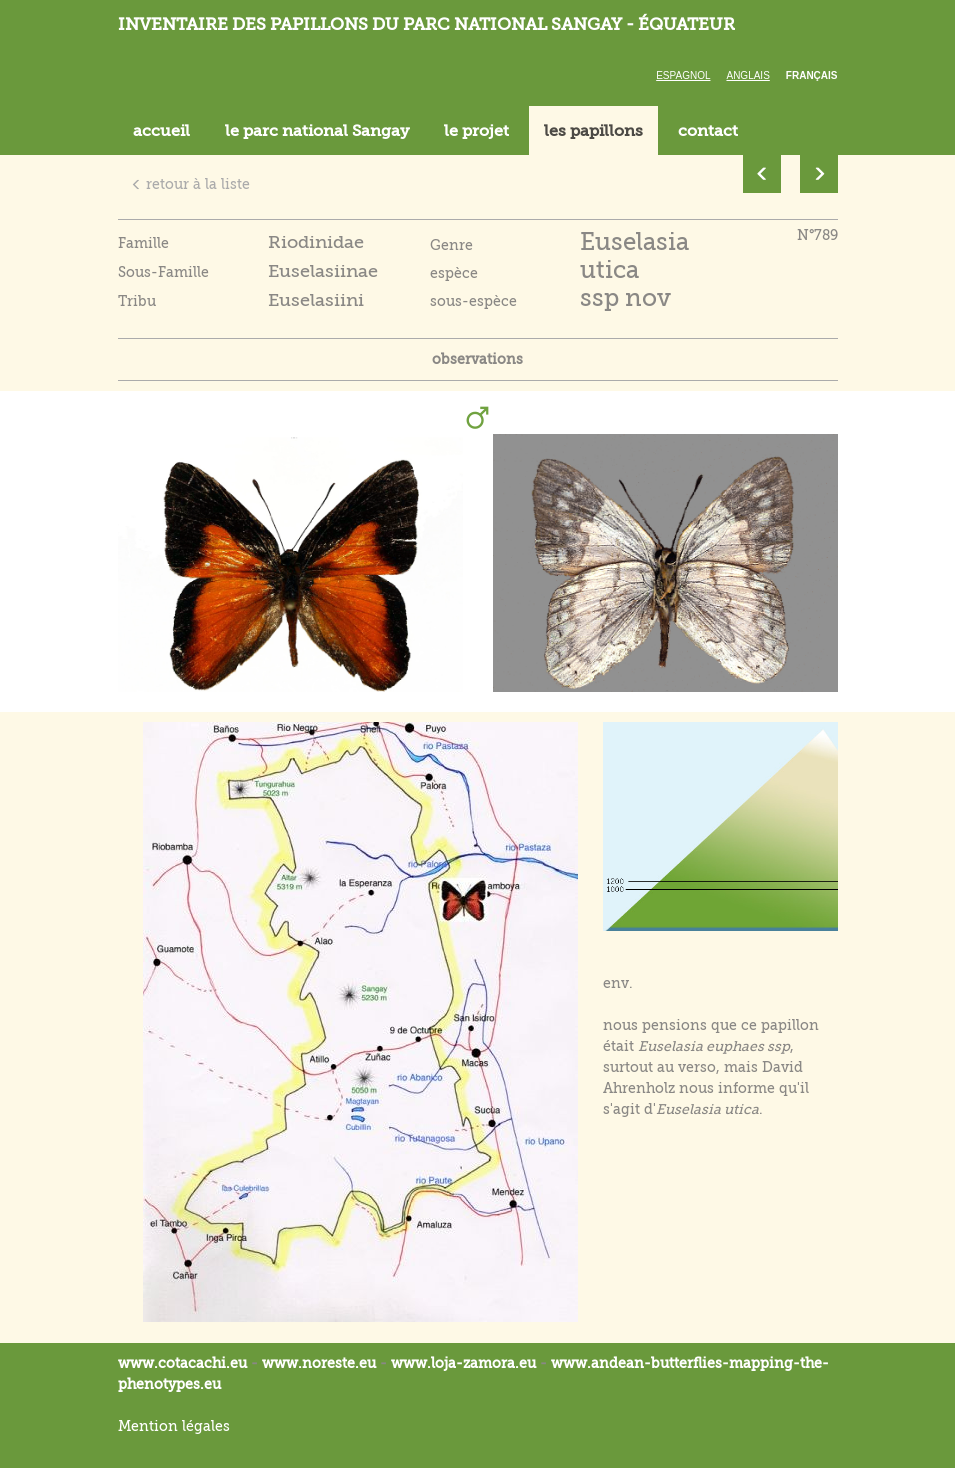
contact (708, 131)
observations (477, 359)
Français (812, 75)
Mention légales (174, 1426)
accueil (161, 131)
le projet (476, 131)
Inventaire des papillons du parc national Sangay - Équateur (426, 24)
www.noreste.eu (319, 1363)
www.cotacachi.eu (182, 1363)
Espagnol (683, 75)
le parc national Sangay (317, 131)
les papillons (593, 131)
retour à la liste (190, 184)
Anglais (747, 75)
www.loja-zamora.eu (463, 1363)
